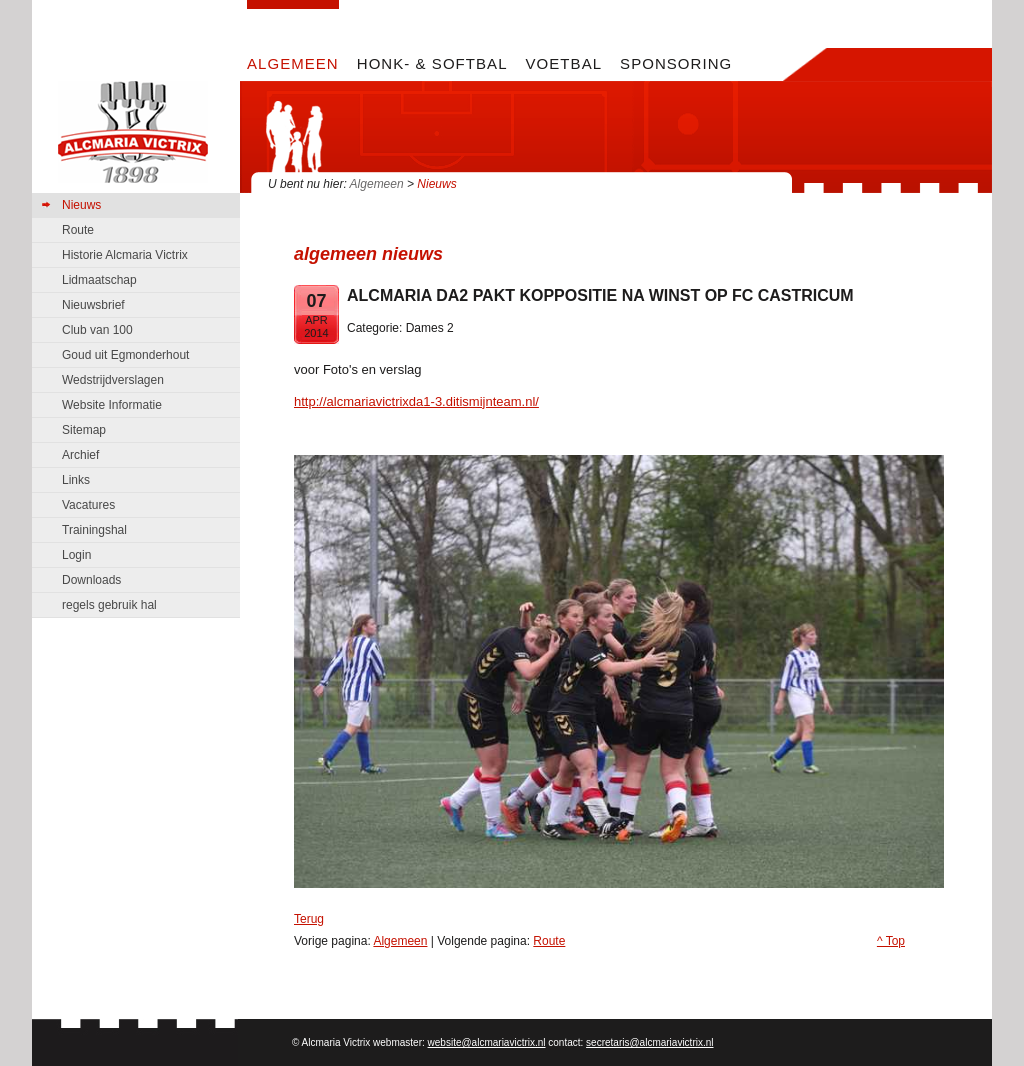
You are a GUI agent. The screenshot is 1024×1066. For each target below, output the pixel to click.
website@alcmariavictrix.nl (487, 1042)
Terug (309, 919)
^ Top (891, 941)
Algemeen (377, 184)
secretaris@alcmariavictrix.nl (649, 1042)
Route (549, 941)
